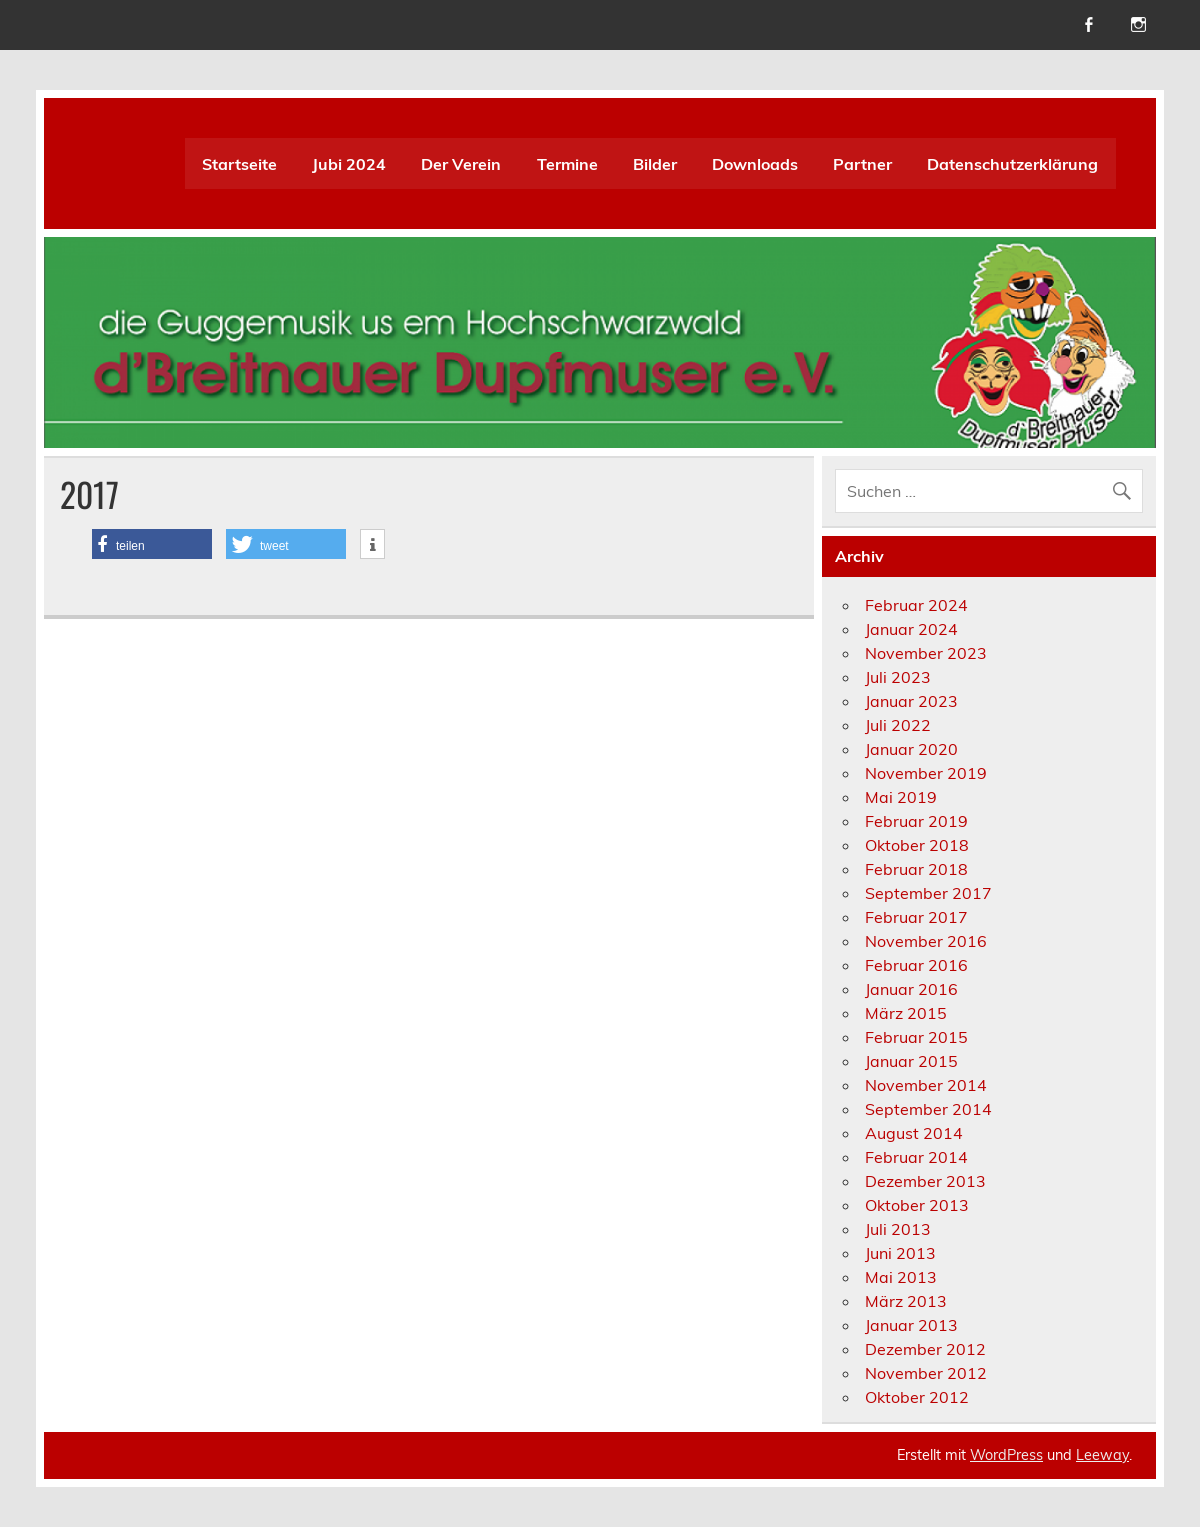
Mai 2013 (901, 1277)
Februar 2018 (916, 869)
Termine (567, 164)
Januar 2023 (911, 701)
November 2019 (926, 773)
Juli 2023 (898, 677)
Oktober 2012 (917, 1397)
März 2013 (906, 1301)
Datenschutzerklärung (1012, 164)
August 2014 (914, 1133)
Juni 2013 (900, 1253)
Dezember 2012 (925, 1349)
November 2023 (926, 653)
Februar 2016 (916, 965)
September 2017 (928, 893)
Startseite (239, 164)
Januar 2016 (911, 989)
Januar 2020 (911, 749)
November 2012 (926, 1373)
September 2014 (928, 1109)
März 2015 (906, 1013)
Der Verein (461, 164)
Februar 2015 (916, 1037)
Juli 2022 (898, 725)
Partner (862, 164)
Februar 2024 (916, 605)
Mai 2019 (901, 797)
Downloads (755, 164)
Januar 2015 (911, 1061)
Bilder (655, 164)
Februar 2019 (916, 821)
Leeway (1102, 1455)
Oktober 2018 (917, 845)
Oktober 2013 (917, 1205)
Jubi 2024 (349, 164)
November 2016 (926, 941)
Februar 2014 (916, 1157)
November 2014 (926, 1085)
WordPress (1006, 1455)
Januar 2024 (911, 629)
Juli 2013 (898, 1229)
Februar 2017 (916, 917)
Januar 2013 (911, 1325)
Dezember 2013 (925, 1181)
